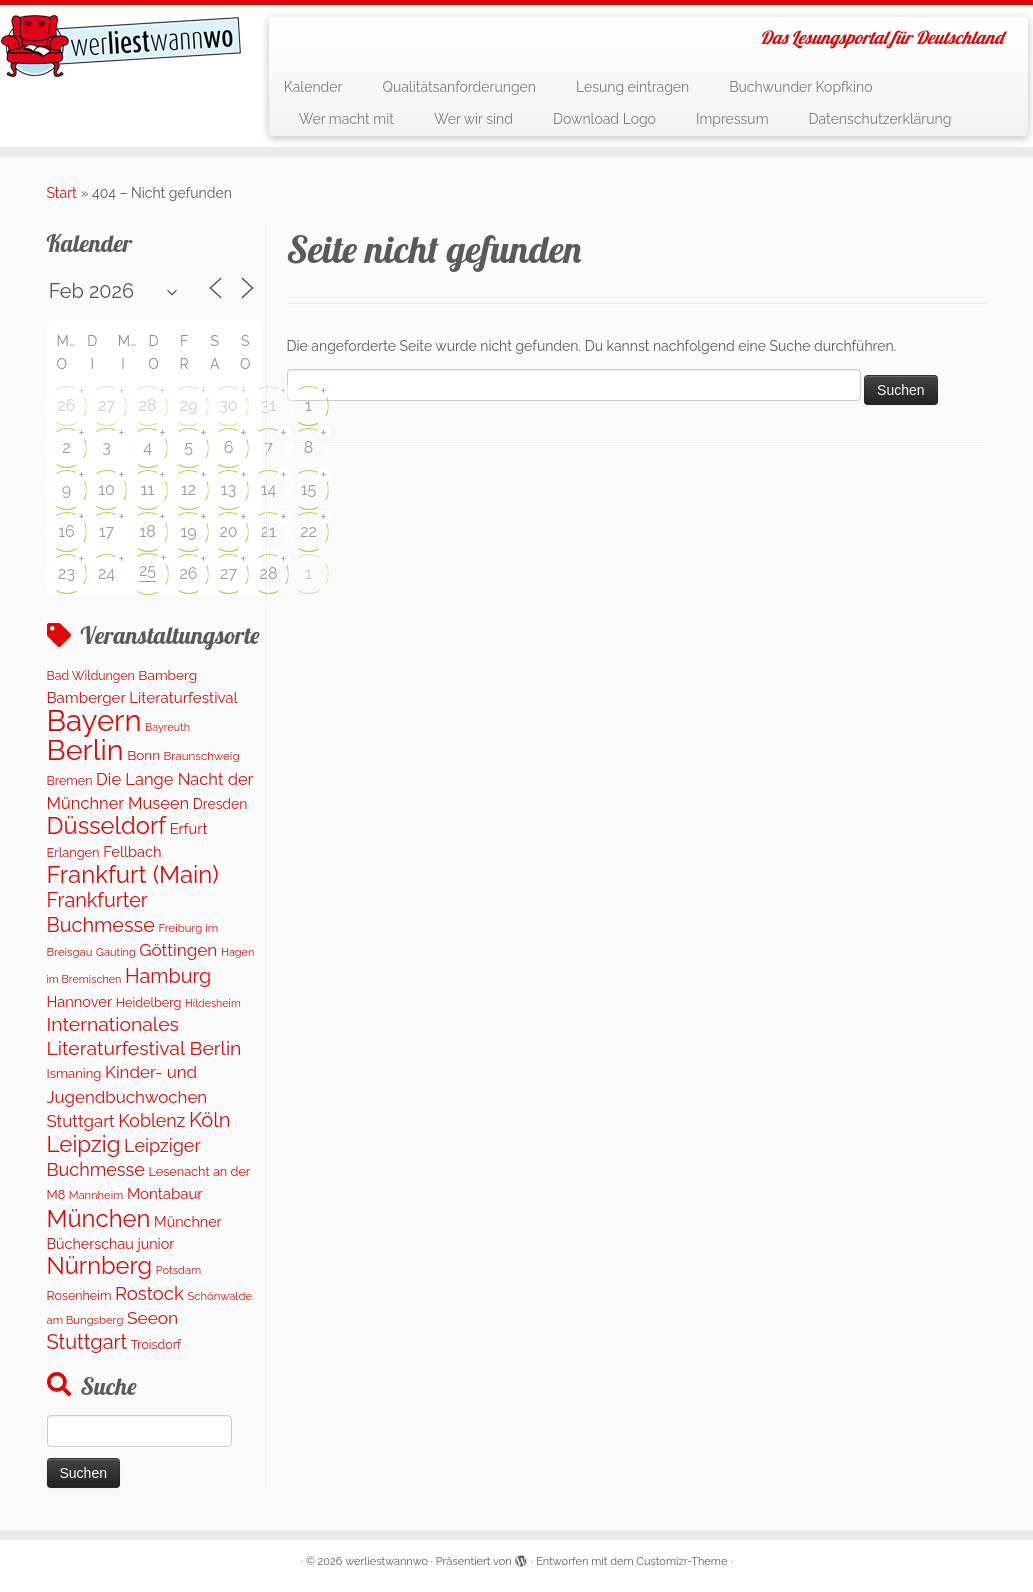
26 (67, 405)
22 (308, 531)
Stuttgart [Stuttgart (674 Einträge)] (87, 1342)
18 (147, 531)
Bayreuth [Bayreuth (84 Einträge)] (167, 727)
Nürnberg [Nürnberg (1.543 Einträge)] (100, 1266)
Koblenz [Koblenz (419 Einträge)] (151, 1120)
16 (66, 531)
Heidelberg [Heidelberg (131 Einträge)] (149, 1002)
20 (228, 531)
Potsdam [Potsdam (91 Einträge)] (178, 1270)
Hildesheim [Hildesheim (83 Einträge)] (213, 1003)
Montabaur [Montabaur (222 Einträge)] (165, 1194)
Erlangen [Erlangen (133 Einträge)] (73, 852)
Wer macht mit (346, 119)
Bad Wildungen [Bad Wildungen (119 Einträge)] (91, 675)
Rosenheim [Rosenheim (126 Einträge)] (79, 1295)
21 (268, 531)
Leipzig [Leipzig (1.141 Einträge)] (84, 1144)
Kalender (313, 87)
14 (269, 489)
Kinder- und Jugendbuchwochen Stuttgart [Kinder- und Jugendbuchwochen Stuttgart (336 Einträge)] (127, 1096)
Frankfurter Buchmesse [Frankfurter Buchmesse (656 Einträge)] (101, 912)
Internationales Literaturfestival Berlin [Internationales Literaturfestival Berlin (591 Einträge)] (144, 1036)
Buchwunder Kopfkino (800, 87)
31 (268, 405)
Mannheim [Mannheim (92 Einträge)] (96, 1195)
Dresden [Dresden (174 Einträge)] (220, 804)
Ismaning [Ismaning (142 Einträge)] (74, 1073)
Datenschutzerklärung (880, 119)
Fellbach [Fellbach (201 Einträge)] (132, 851)
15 (309, 489)
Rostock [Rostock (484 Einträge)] (149, 1293)
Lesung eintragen (632, 87)
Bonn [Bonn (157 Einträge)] (143, 755)
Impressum (732, 119)
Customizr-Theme (681, 1561)
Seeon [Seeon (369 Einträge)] (152, 1318)
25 (147, 570)
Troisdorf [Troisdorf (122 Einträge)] (156, 1344)
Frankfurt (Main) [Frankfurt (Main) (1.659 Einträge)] (133, 874)
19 (188, 531)
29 (189, 405)
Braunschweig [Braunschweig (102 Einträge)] (202, 756)
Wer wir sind (473, 119)
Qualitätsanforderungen (459, 87)
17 (106, 531)
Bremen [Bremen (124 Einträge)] (70, 780)
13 (228, 489)
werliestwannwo (386, 1561)
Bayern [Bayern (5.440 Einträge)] (94, 720)
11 (148, 489)
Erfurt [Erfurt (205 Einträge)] (189, 828)
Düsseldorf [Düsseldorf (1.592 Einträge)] (107, 826)
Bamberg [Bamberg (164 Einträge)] (167, 675)
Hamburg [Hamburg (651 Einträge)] (168, 976)
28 (148, 405)
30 (228, 405)
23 (66, 573)
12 (188, 489)
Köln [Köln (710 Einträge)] (210, 1120)
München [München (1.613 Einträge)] (99, 1219)
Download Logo (604, 119)
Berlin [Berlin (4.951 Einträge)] (85, 750)
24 (106, 573)
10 (106, 489)
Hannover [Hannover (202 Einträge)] (80, 1001)
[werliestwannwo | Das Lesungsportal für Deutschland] (121, 46)
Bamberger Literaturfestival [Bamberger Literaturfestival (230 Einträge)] (142, 698)
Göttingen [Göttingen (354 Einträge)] (178, 950)
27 (106, 405)
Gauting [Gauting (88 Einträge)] (116, 952)
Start (62, 193)
